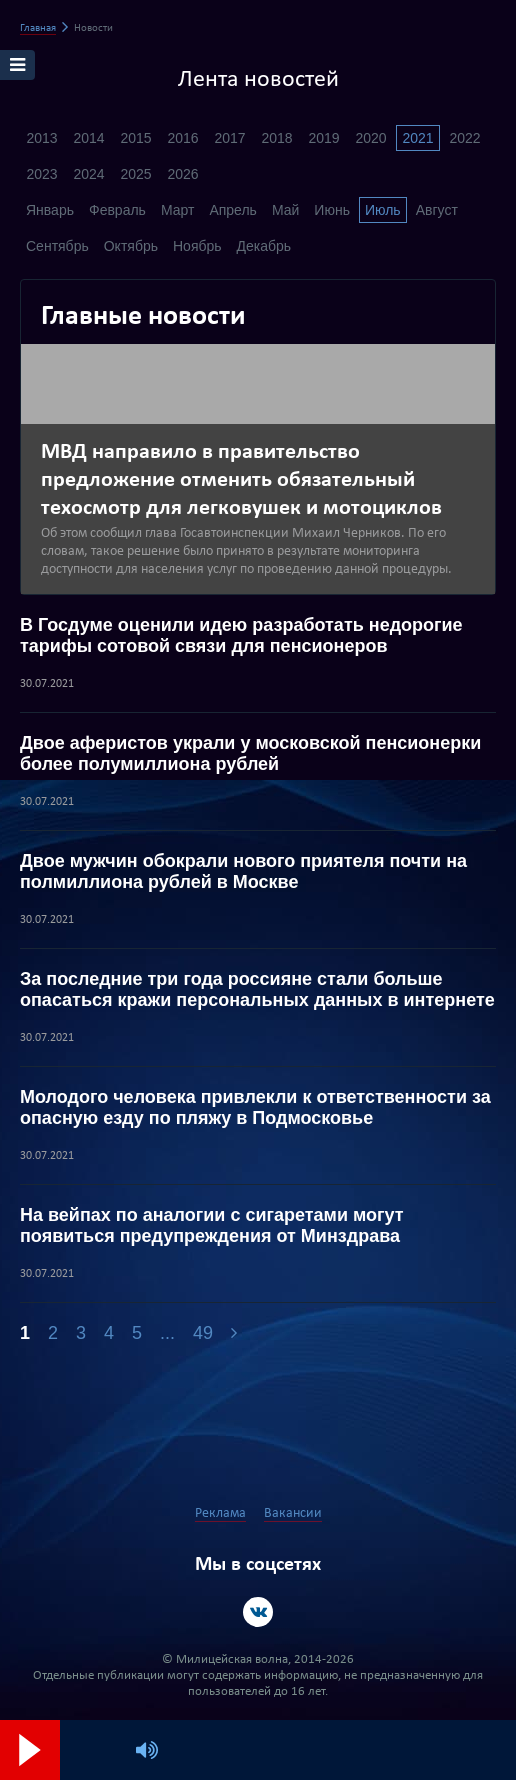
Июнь (332, 210)
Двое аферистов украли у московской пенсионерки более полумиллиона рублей (250, 753)
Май (285, 210)
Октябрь (131, 246)
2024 (88, 174)
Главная (38, 28)
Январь (50, 210)
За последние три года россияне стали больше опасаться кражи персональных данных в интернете (257, 989)
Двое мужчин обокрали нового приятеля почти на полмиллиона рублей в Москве (243, 871)
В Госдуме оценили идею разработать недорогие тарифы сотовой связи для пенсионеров (241, 635)
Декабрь (264, 246)
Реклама (220, 1513)
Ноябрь (197, 246)
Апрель (233, 210)
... (167, 1333)
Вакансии (293, 1513)
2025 (135, 174)
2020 (370, 138)
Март (178, 210)
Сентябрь (57, 246)
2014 (88, 138)
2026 (182, 174)
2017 (229, 138)
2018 (276, 138)
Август (437, 210)
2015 (135, 138)
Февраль (117, 210)
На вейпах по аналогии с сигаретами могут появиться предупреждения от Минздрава (212, 1225)
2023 (41, 174)
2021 (417, 138)
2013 (41, 138)
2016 (182, 138)
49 (203, 1333)
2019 (323, 138)
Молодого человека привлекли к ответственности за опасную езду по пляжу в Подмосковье (255, 1107)
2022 (464, 138)
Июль (383, 210)
